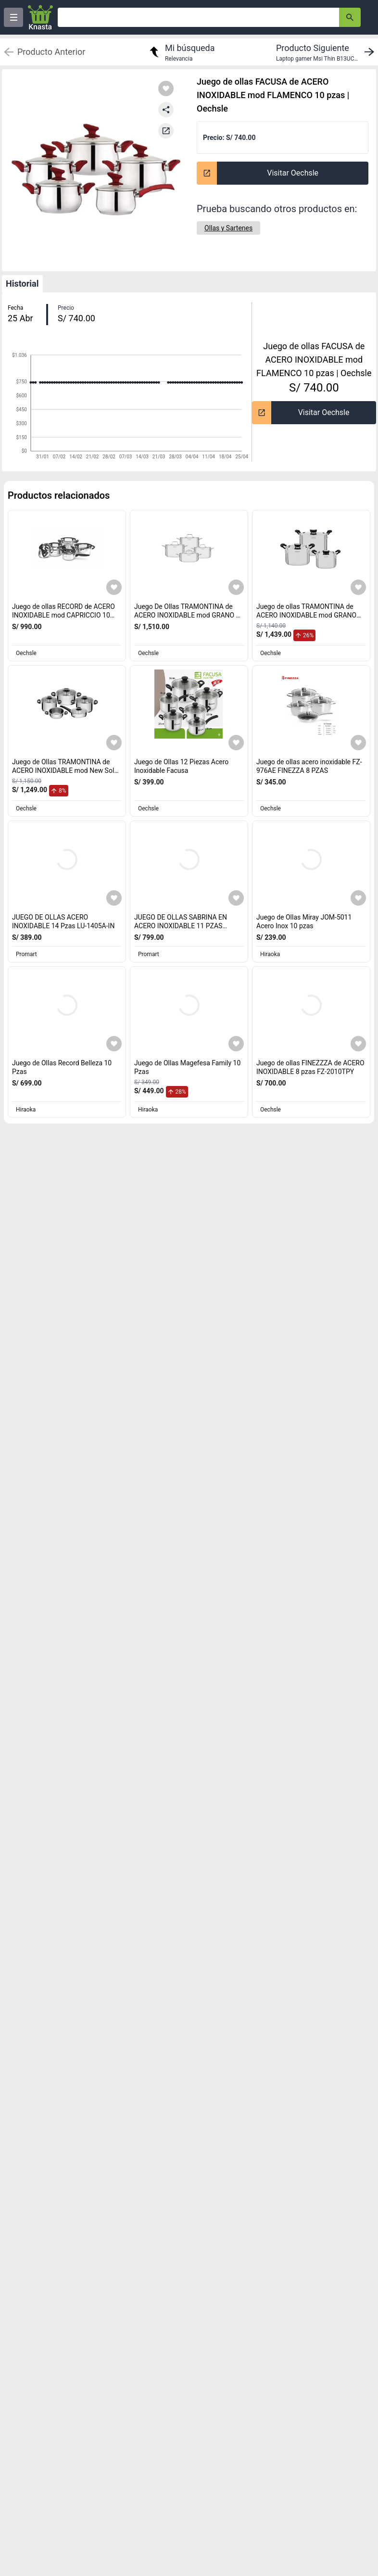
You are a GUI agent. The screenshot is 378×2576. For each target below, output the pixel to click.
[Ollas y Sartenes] (228, 228)
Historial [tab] (22, 283)
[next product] (327, 52)
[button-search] (350, 17)
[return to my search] (181, 52)
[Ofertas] (198, 17)
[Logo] (40, 17)
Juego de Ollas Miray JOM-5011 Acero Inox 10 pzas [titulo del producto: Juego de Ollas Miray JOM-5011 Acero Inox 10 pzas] (304, 921)
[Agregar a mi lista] (114, 587)
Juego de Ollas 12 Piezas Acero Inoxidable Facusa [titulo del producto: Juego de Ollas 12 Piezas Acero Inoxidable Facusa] (181, 766)
